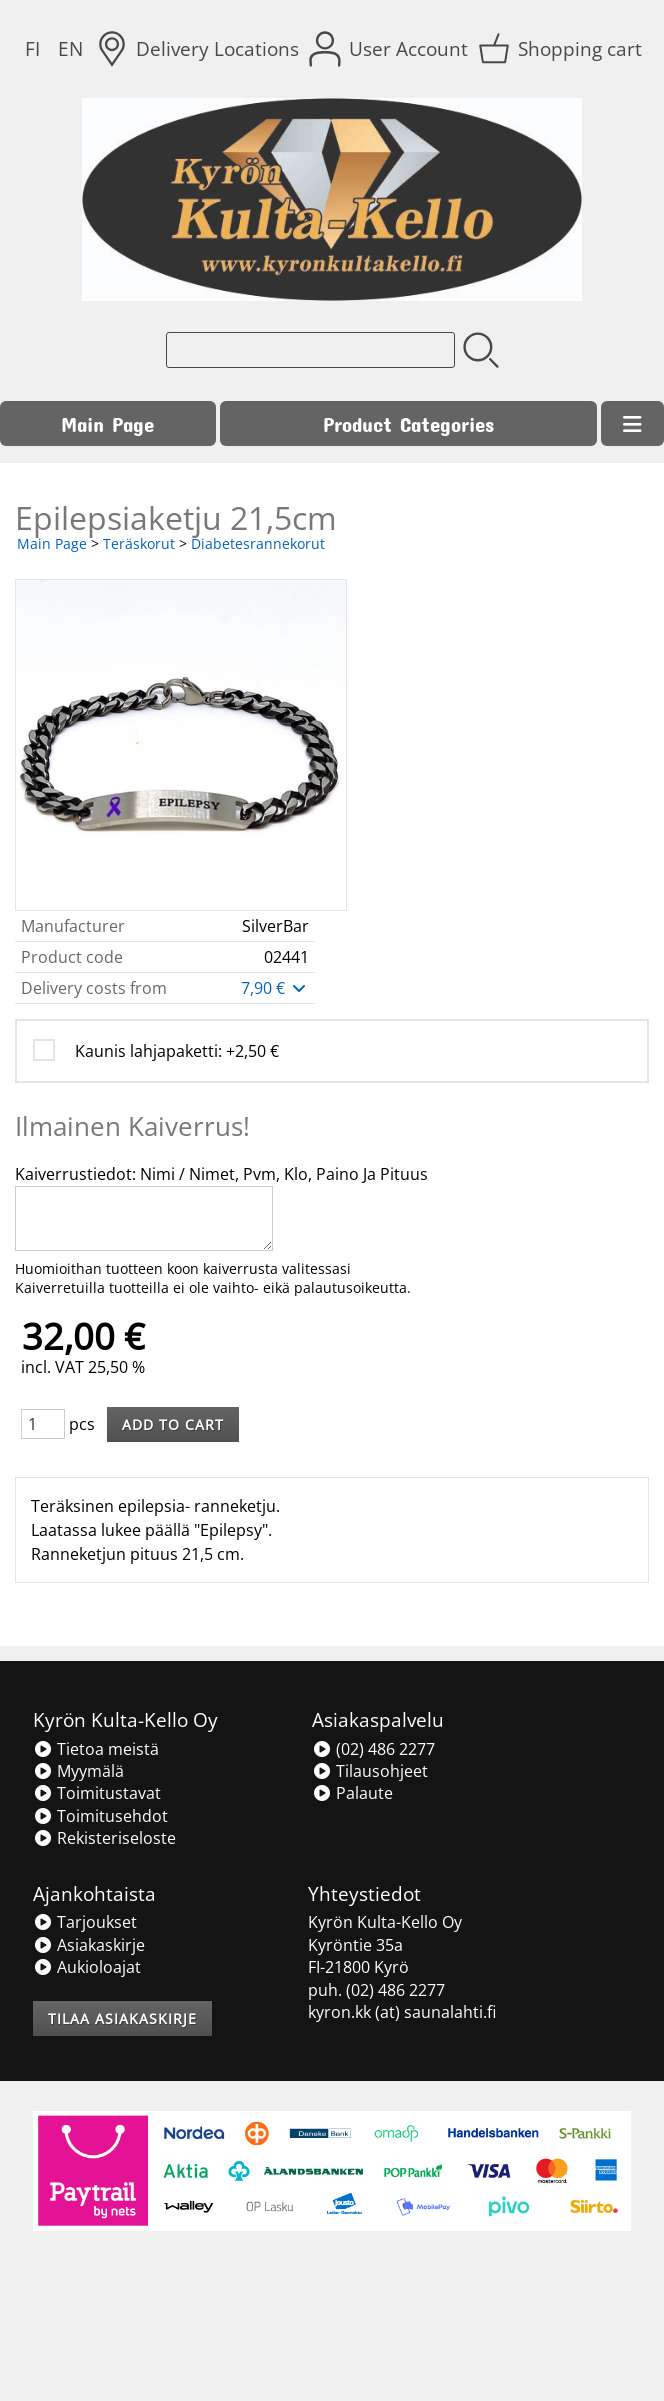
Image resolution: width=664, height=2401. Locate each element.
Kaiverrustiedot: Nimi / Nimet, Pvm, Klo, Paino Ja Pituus (221, 1174)
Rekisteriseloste (104, 1838)
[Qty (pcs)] (43, 1424)
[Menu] (632, 424)
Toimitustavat (97, 1793)
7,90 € (275, 988)
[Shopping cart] (562, 49)
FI (32, 48)
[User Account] (390, 49)
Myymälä (78, 1771)
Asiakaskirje (89, 1945)
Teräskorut (139, 543)
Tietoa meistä (96, 1749)
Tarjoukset (85, 1922)
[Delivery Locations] (199, 49)
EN (70, 48)
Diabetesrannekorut (258, 543)
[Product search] (310, 350)
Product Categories (408, 423)
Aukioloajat (87, 1967)
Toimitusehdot (100, 1816)
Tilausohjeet (370, 1771)
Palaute (352, 1793)
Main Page (107, 423)
